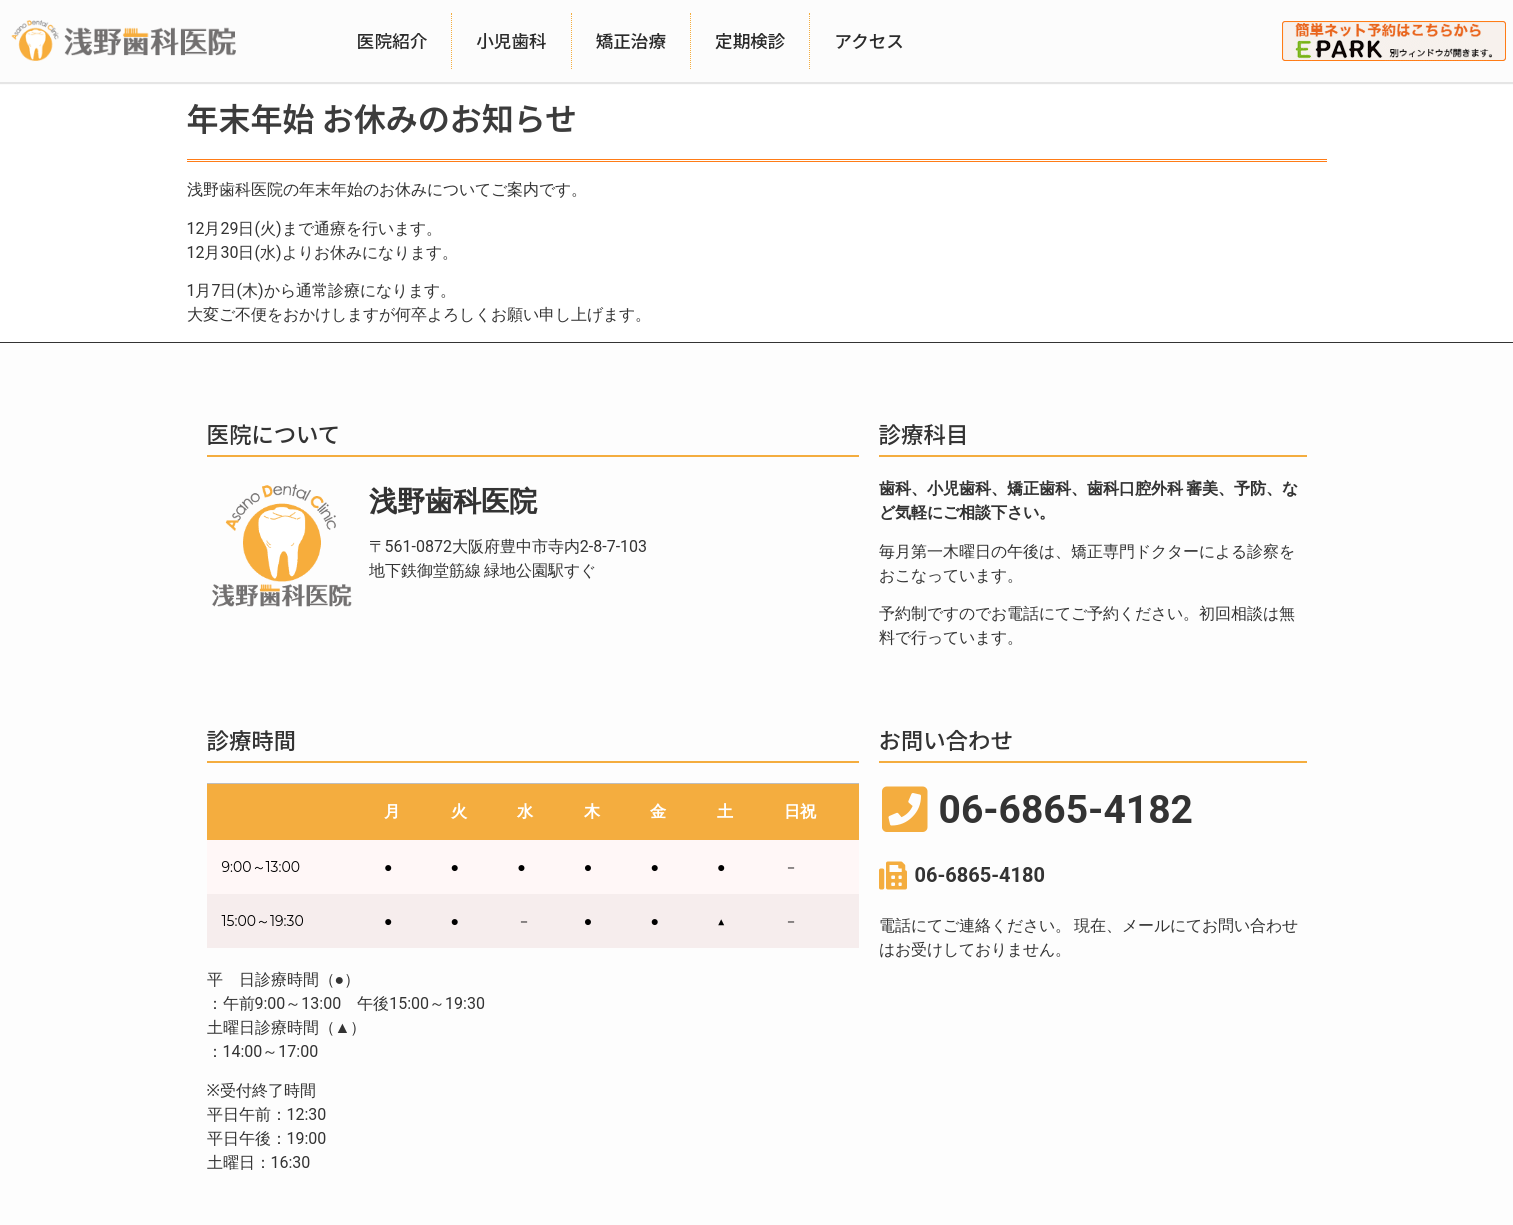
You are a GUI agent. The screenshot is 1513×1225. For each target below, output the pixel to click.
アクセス (869, 40)
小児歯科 (511, 40)
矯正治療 (631, 40)
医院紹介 (392, 40)
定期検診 (750, 40)
